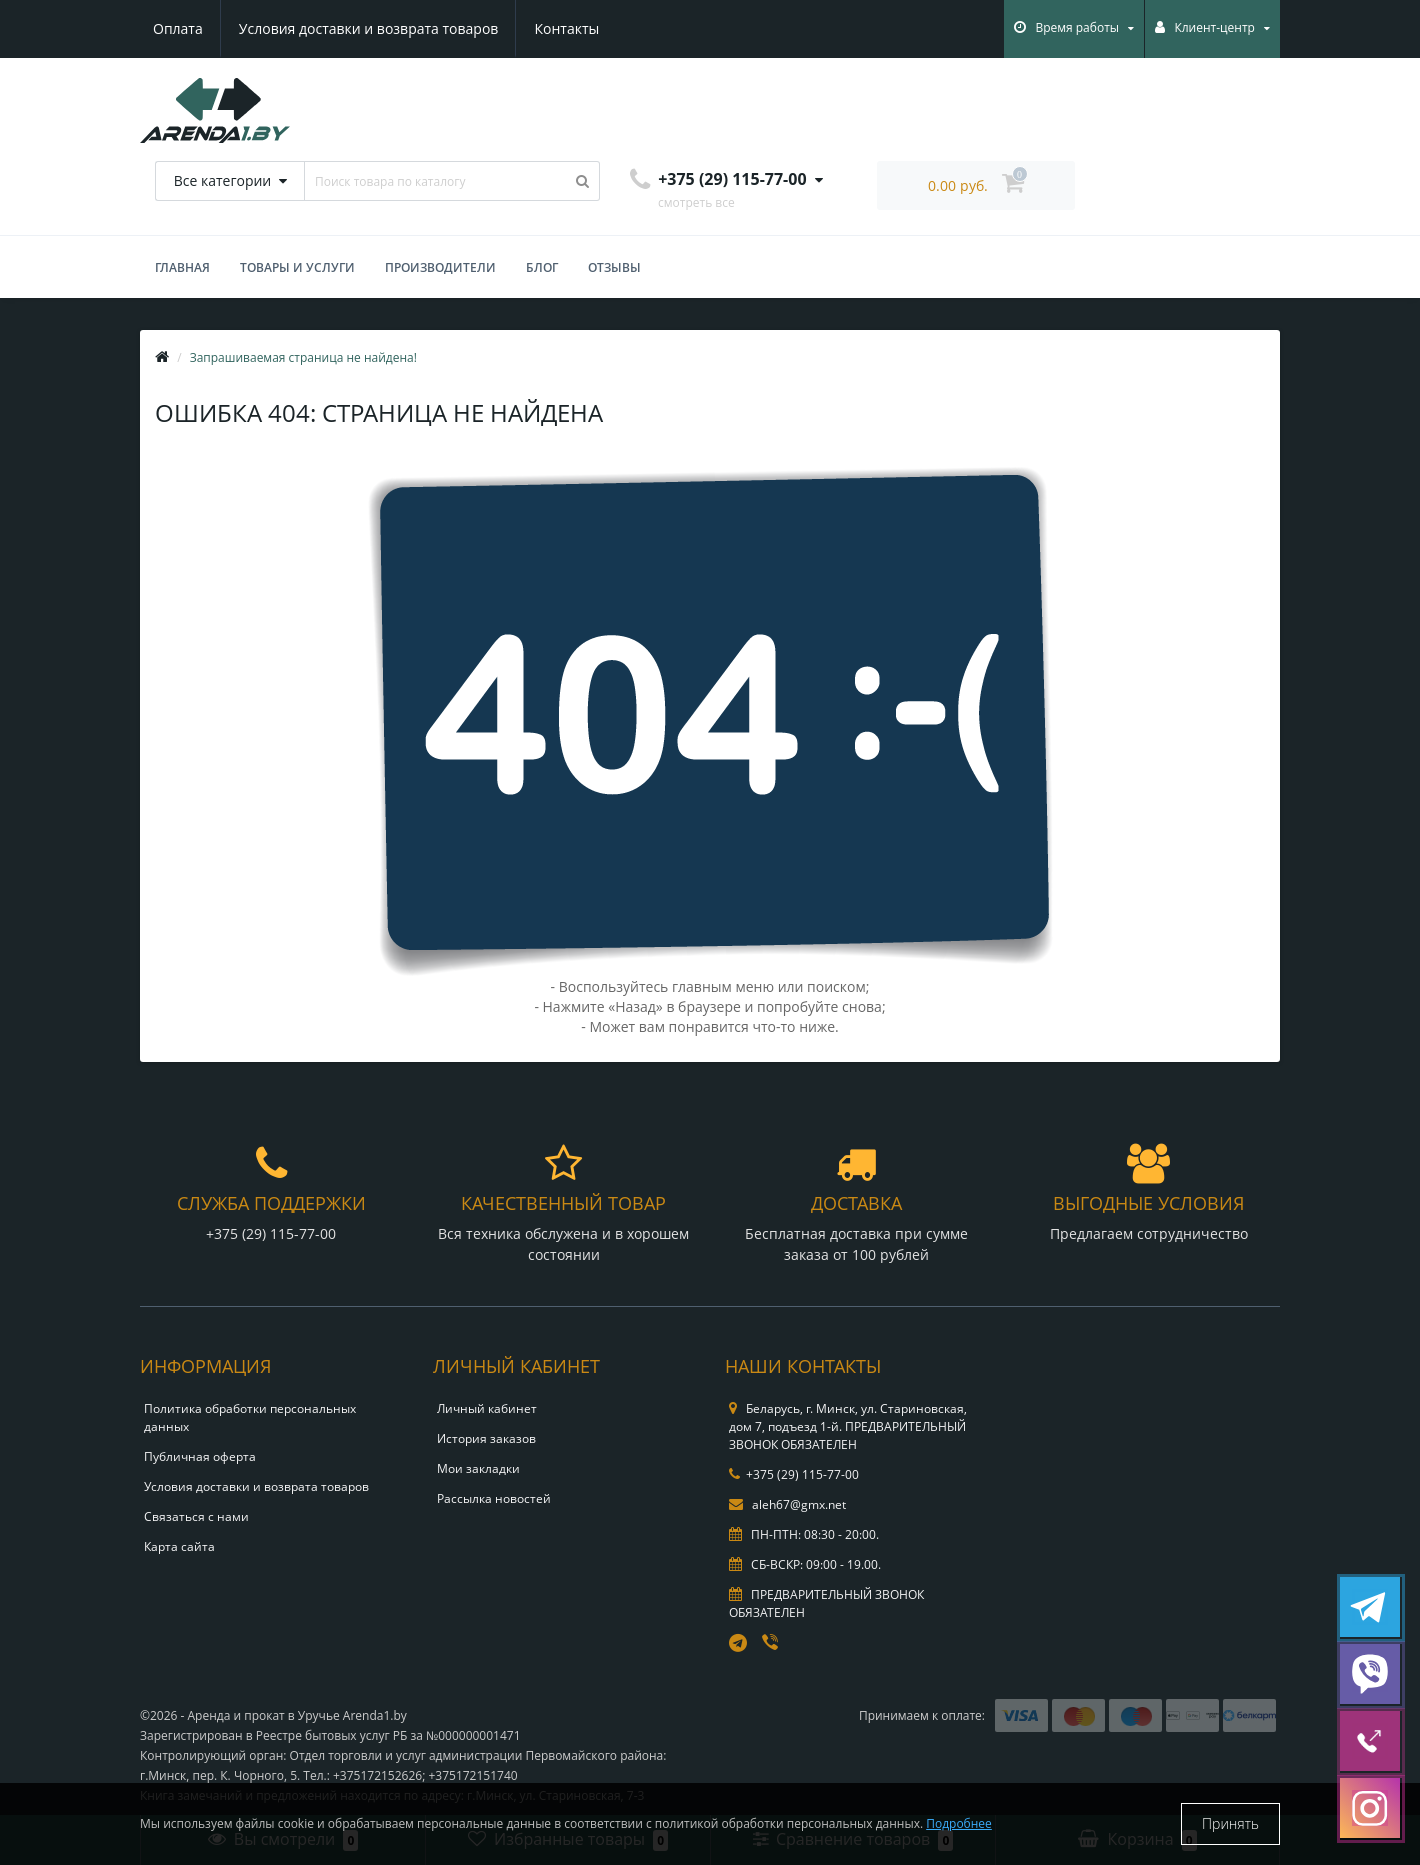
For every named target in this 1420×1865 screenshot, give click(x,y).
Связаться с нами (196, 1516)
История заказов (486, 1438)
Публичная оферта (200, 1456)
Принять (1230, 1823)
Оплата (178, 28)
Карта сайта (179, 1546)
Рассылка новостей (494, 1498)
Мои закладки (478, 1468)
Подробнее (959, 1823)
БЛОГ (542, 267)
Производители (440, 267)
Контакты (566, 28)
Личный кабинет (487, 1408)
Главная (182, 267)
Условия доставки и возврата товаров (368, 28)
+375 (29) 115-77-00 (794, 1474)
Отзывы (614, 267)
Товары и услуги (297, 267)
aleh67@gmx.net (787, 1504)
